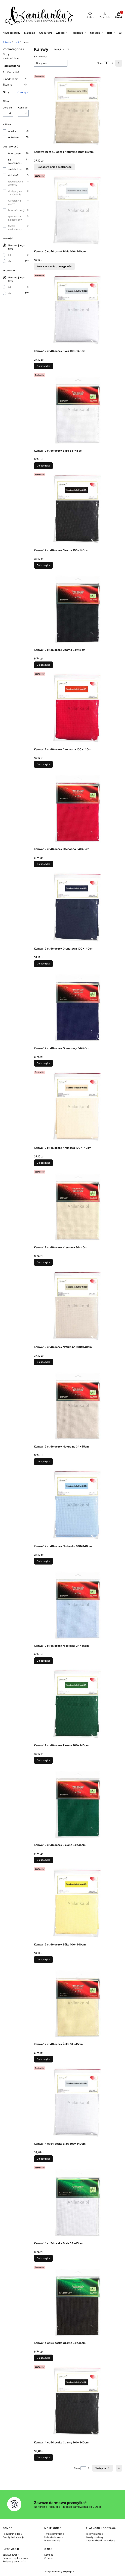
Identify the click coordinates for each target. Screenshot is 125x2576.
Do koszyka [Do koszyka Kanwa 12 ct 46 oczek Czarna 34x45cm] (43, 664)
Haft (17, 42)
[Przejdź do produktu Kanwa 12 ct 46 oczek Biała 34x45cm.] (78, 409)
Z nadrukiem (15, 79)
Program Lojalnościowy (15, 2558)
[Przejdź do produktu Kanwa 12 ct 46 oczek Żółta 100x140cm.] (78, 1903)
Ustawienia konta (53, 2537)
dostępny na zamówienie (15, 193)
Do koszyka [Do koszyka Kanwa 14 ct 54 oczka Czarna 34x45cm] (43, 2357)
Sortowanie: (40, 56)
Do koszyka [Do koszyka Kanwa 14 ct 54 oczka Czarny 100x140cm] (43, 2457)
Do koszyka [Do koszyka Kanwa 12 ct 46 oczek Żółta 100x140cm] (43, 1959)
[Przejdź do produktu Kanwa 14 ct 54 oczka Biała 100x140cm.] (78, 2102)
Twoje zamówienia (54, 2533)
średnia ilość (15, 169)
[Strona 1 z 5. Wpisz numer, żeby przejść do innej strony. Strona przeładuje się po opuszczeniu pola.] (106, 63)
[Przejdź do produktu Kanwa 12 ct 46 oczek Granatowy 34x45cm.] (78, 1007)
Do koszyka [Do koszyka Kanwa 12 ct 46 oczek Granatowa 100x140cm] (43, 963)
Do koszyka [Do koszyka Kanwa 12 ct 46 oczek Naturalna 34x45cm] (43, 1461)
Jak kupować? (11, 2554)
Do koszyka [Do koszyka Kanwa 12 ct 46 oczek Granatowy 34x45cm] (43, 1063)
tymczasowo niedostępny (15, 218)
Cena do (22, 107)
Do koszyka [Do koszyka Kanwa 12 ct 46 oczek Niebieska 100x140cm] (43, 1561)
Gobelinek (13, 137)
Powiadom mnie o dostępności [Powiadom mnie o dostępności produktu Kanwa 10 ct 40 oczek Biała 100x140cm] (54, 266)
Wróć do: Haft (11, 72)
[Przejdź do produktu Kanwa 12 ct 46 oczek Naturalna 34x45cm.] (78, 1405)
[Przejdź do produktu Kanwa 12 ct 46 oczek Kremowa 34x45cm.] (78, 1206)
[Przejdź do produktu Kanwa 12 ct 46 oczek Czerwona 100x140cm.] (78, 708)
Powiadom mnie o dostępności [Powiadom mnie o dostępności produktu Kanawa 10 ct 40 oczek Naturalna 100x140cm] (54, 166)
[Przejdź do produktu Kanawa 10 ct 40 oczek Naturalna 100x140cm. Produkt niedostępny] (78, 111)
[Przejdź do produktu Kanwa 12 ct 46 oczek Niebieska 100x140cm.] (78, 1505)
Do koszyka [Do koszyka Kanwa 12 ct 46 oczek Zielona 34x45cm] (43, 1859)
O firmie (48, 2558)
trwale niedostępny (15, 227)
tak (10, 255)
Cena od (7, 107)
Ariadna (12, 131)
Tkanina (15, 84)
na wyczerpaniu (15, 161)
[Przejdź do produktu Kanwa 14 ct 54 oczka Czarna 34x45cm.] (78, 2302)
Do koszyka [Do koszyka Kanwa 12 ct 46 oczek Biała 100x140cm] (43, 366)
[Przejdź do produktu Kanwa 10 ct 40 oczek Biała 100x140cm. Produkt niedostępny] (78, 210)
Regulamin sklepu (12, 2533)
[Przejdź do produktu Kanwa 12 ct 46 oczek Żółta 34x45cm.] (78, 2003)
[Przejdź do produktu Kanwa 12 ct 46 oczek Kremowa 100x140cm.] (78, 1107)
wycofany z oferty (14, 202)
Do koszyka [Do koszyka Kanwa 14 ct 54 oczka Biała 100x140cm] (43, 2158)
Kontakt (48, 2554)
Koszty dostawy (94, 2537)
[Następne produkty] (102, 2468)
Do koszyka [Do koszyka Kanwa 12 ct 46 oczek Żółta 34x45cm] (43, 2059)
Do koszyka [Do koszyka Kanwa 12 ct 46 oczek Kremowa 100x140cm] (43, 1162)
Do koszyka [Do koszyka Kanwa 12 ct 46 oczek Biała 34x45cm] (43, 465)
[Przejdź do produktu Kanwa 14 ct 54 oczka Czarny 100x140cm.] (78, 2401)
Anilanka (7, 42)
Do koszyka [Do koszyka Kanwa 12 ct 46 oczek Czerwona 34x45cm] (43, 864)
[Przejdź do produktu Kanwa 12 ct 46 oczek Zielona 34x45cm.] (78, 1804)
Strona (100, 63)
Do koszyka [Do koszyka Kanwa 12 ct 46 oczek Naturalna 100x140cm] (43, 1361)
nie (9, 261)
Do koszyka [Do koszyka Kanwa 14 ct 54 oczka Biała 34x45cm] (43, 2258)
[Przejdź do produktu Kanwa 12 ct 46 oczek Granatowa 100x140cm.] (78, 907)
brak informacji (16, 210)
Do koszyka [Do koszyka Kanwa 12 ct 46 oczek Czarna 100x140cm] (43, 565)
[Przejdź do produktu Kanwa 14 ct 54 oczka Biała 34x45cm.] (78, 2202)
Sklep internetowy (58, 2571)
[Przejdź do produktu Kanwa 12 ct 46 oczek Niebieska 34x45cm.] (78, 1605)
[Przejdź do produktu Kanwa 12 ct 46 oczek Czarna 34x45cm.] (78, 609)
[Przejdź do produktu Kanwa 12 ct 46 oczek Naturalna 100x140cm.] (78, 1306)
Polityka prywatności (14, 2561)
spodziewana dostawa (15, 183)
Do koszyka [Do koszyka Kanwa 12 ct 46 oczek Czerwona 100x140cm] (43, 764)
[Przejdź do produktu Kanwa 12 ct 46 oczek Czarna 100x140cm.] (78, 509)
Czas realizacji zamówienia (100, 2540)
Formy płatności (94, 2533)
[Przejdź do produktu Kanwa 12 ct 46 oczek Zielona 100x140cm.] (78, 1704)
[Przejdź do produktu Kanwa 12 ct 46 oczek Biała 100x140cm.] (78, 310)
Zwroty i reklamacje (13, 2537)
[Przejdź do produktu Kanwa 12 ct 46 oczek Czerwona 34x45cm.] (78, 808)
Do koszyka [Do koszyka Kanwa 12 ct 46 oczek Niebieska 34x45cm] (43, 1660)
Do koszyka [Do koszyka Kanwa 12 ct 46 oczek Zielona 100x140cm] (43, 1760)
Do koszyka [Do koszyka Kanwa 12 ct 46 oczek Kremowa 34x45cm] (43, 1262)
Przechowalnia (52, 2540)
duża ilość (13, 175)
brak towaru (14, 153)
